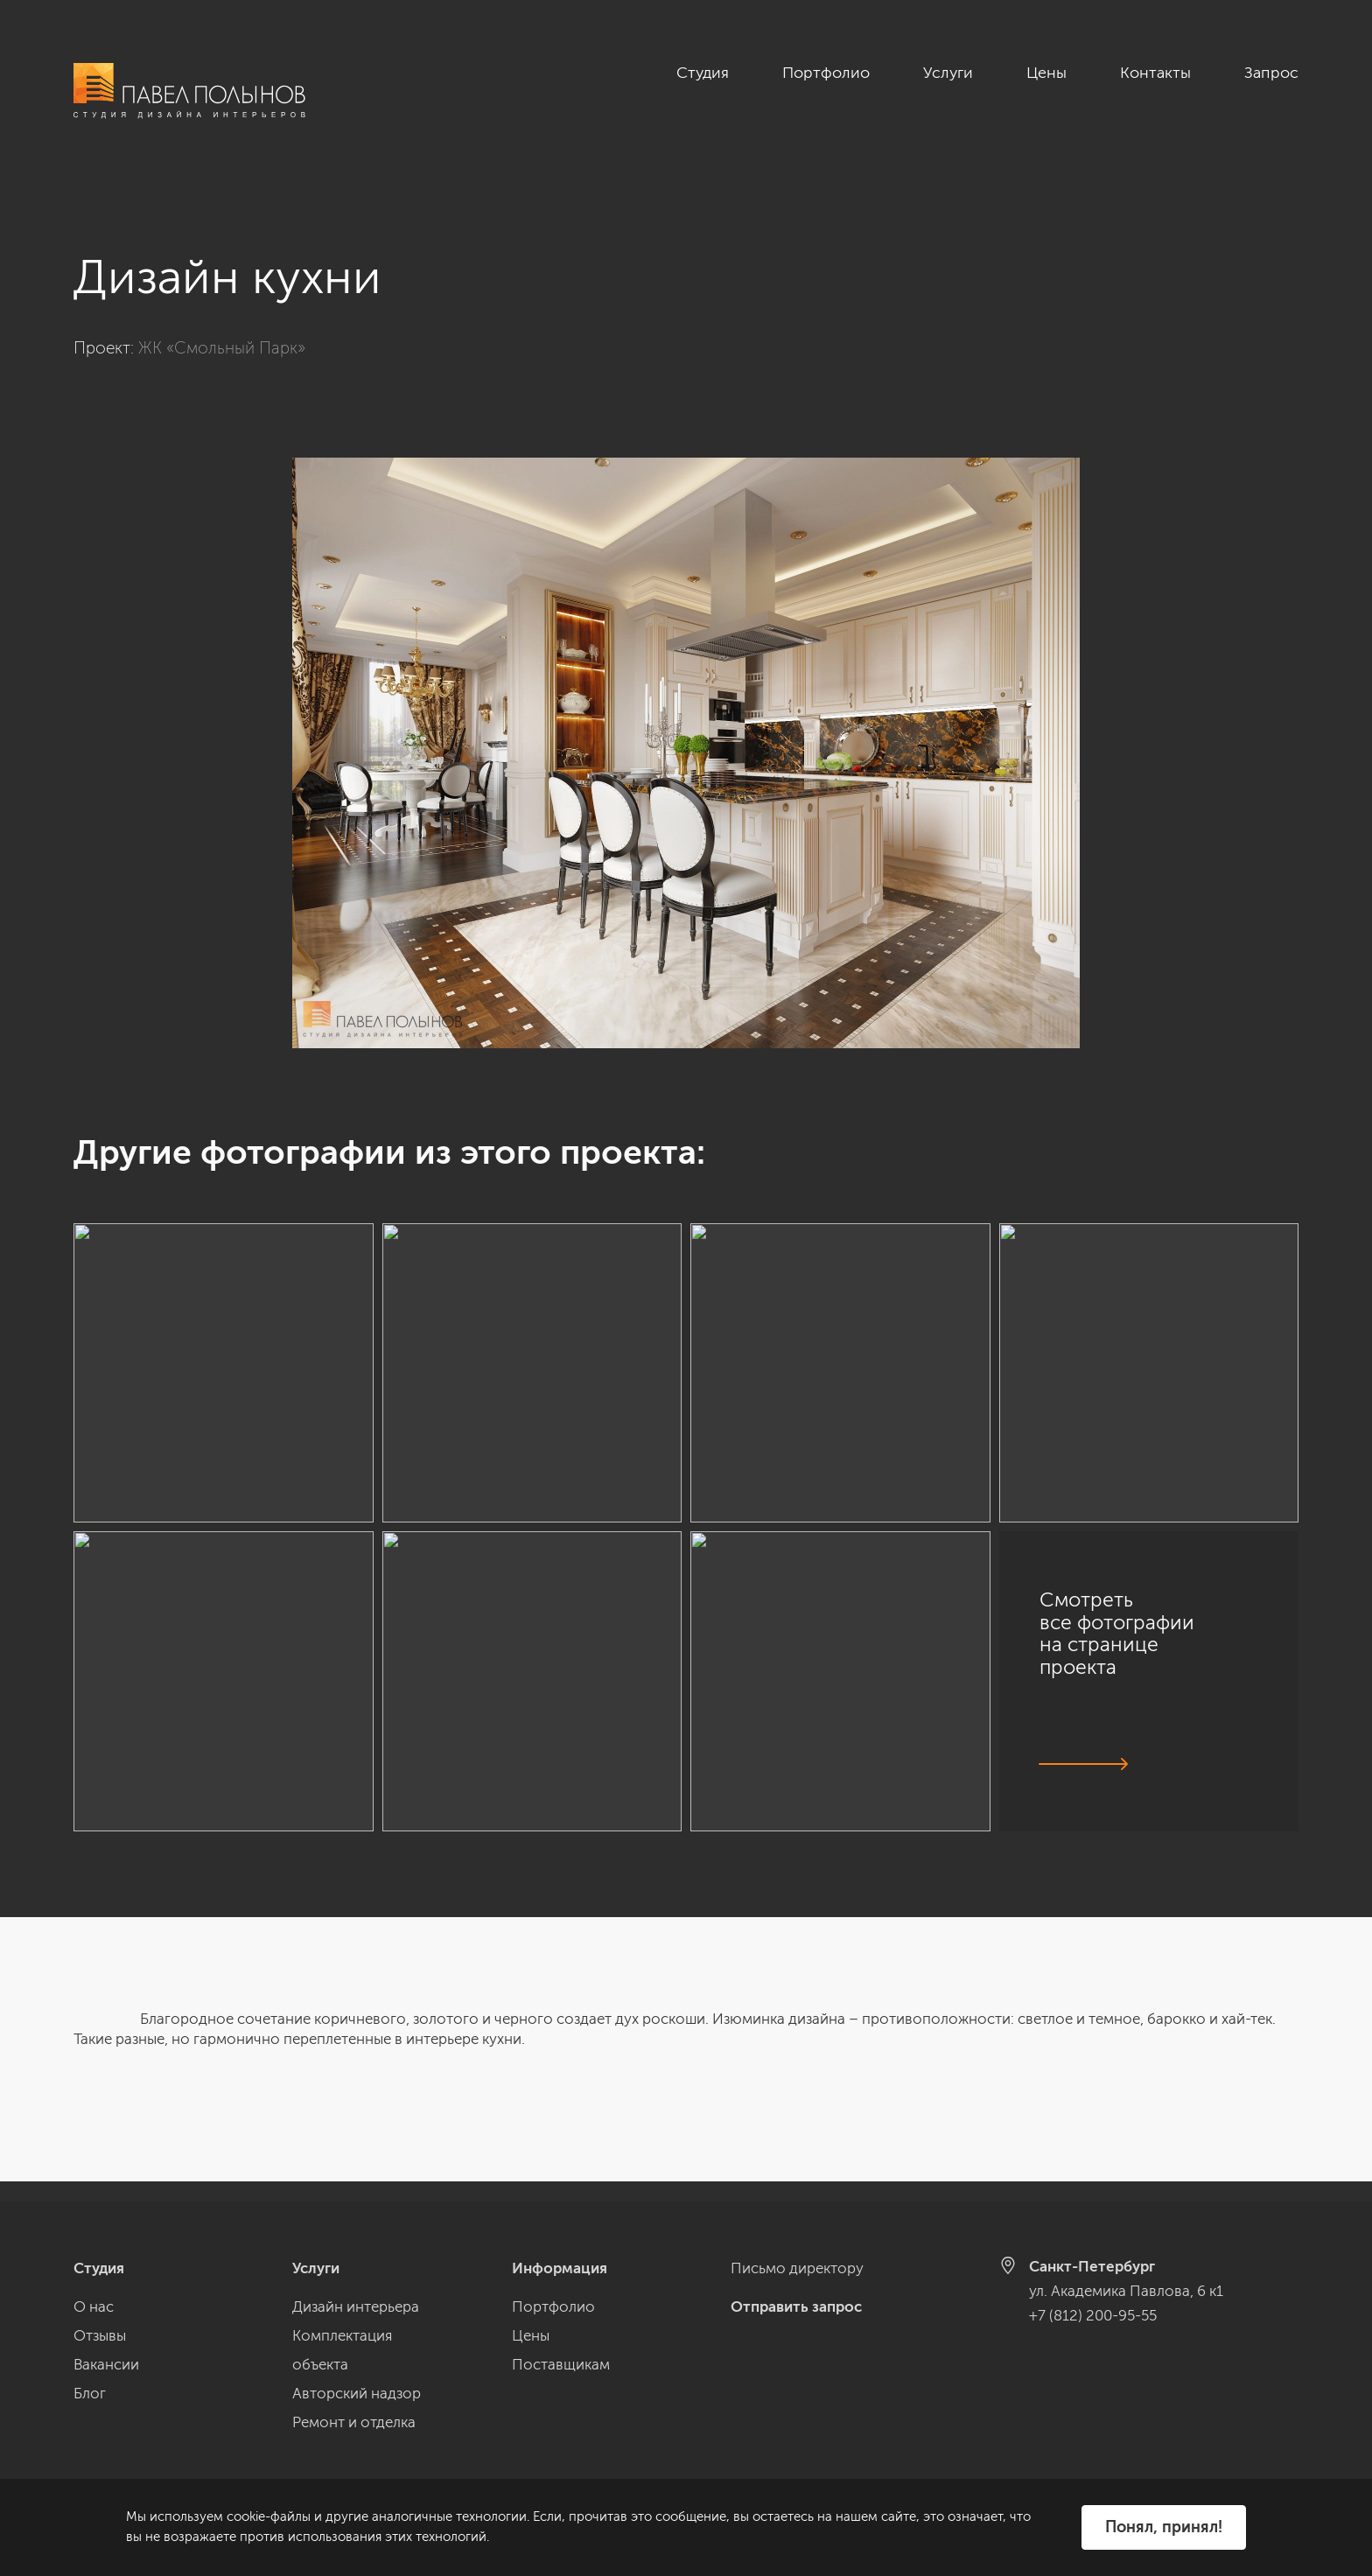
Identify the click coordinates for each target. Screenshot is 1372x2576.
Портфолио (826, 72)
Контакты (1155, 72)
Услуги (948, 72)
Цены (1046, 72)
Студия (702, 72)
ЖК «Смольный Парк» (221, 328)
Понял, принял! (1163, 2527)
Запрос (1271, 72)
